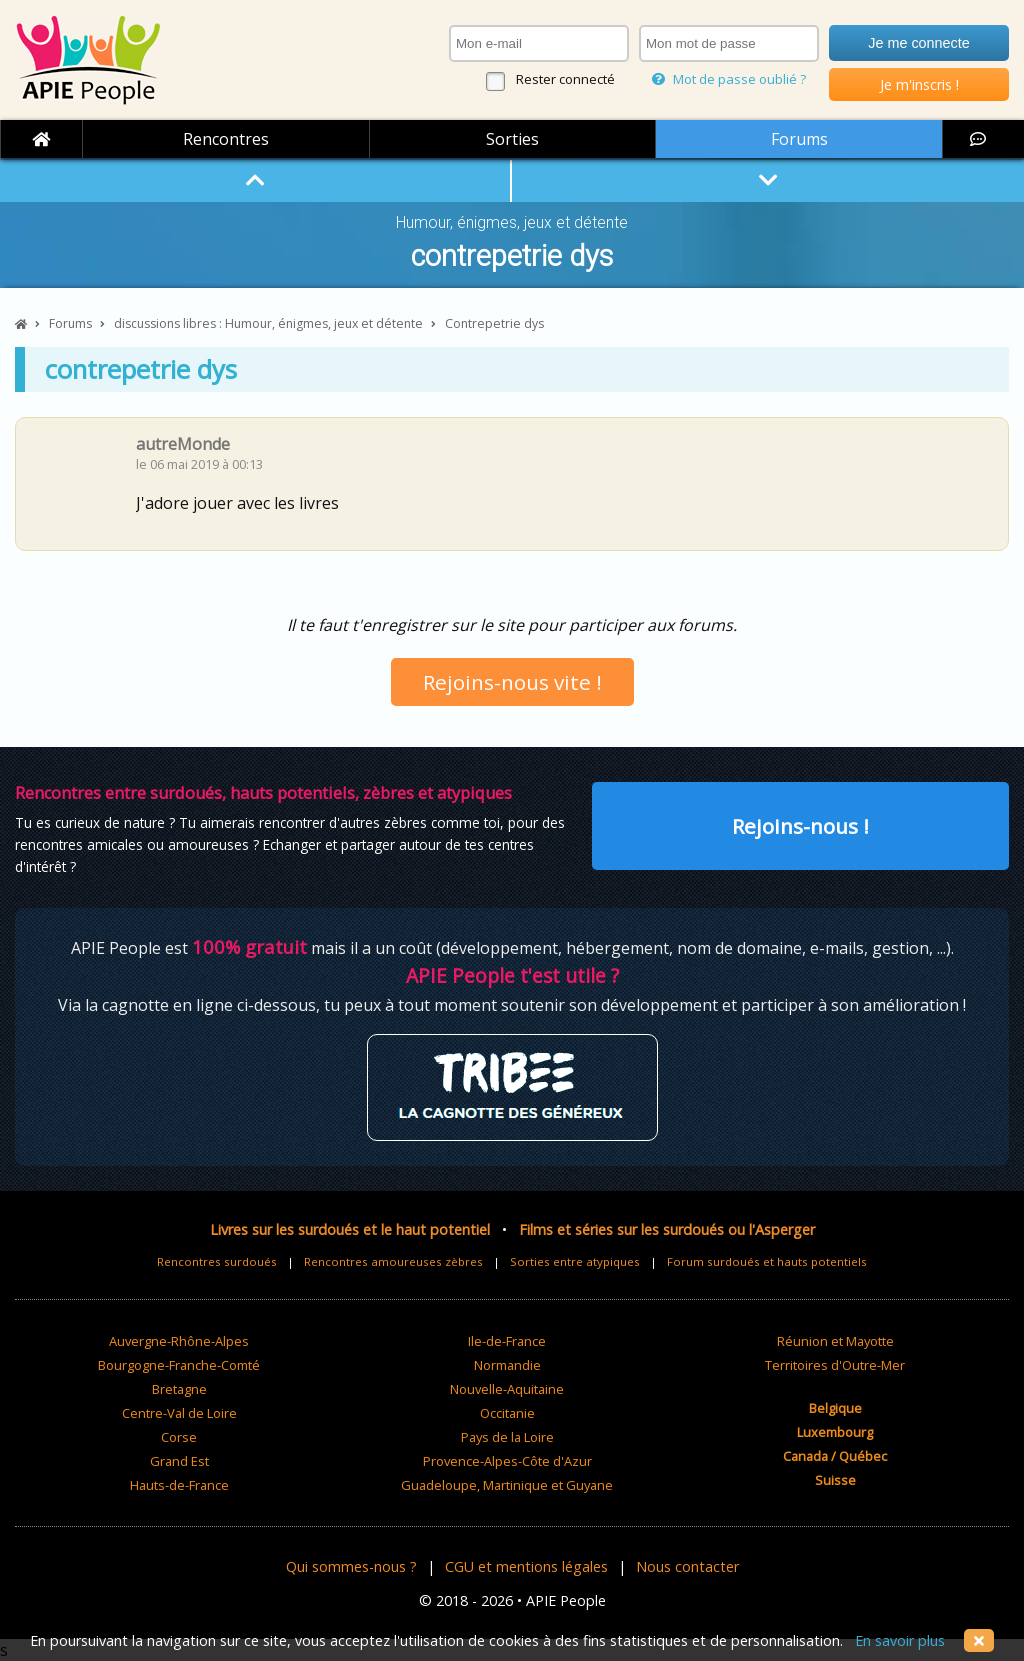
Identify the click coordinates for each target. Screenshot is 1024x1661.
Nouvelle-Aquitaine (507, 1389)
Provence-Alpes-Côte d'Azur (507, 1461)
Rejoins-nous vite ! (512, 682)
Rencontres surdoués (217, 1261)
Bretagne (179, 1389)
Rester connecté (565, 79)
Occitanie (507, 1413)
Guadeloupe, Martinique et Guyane (507, 1485)
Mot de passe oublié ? (729, 79)
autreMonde (183, 444)
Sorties (512, 139)
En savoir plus (900, 1640)
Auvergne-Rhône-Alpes (179, 1341)
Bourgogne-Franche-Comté (179, 1365)
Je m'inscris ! (919, 84)
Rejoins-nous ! (800, 826)
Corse (179, 1437)
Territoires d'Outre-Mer (835, 1365)
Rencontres (226, 139)
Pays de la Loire (507, 1437)
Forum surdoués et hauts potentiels (767, 1261)
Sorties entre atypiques (575, 1261)
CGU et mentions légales (526, 1566)
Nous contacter (687, 1566)
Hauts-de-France (179, 1485)
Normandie (507, 1365)
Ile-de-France (507, 1341)
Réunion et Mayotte (835, 1341)
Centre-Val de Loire (179, 1413)
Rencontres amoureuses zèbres (393, 1261)
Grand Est (179, 1461)
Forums (799, 139)
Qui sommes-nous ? (351, 1566)
